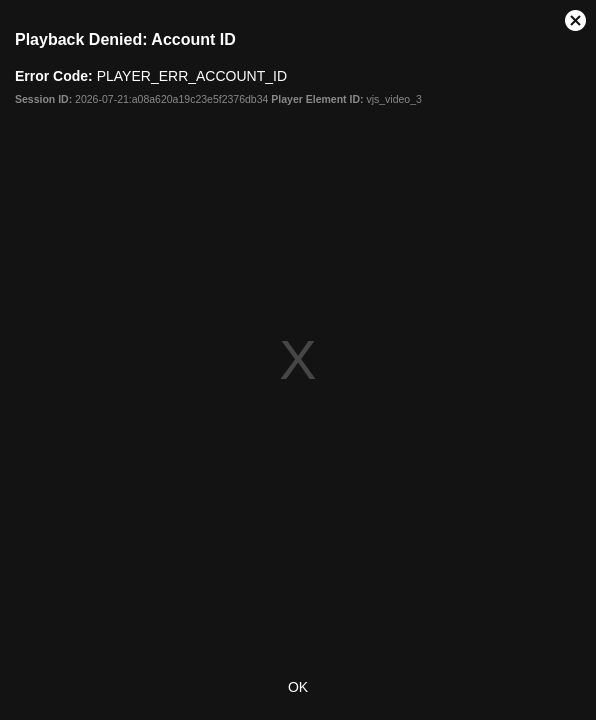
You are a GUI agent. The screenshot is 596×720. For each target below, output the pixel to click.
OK (298, 687)
